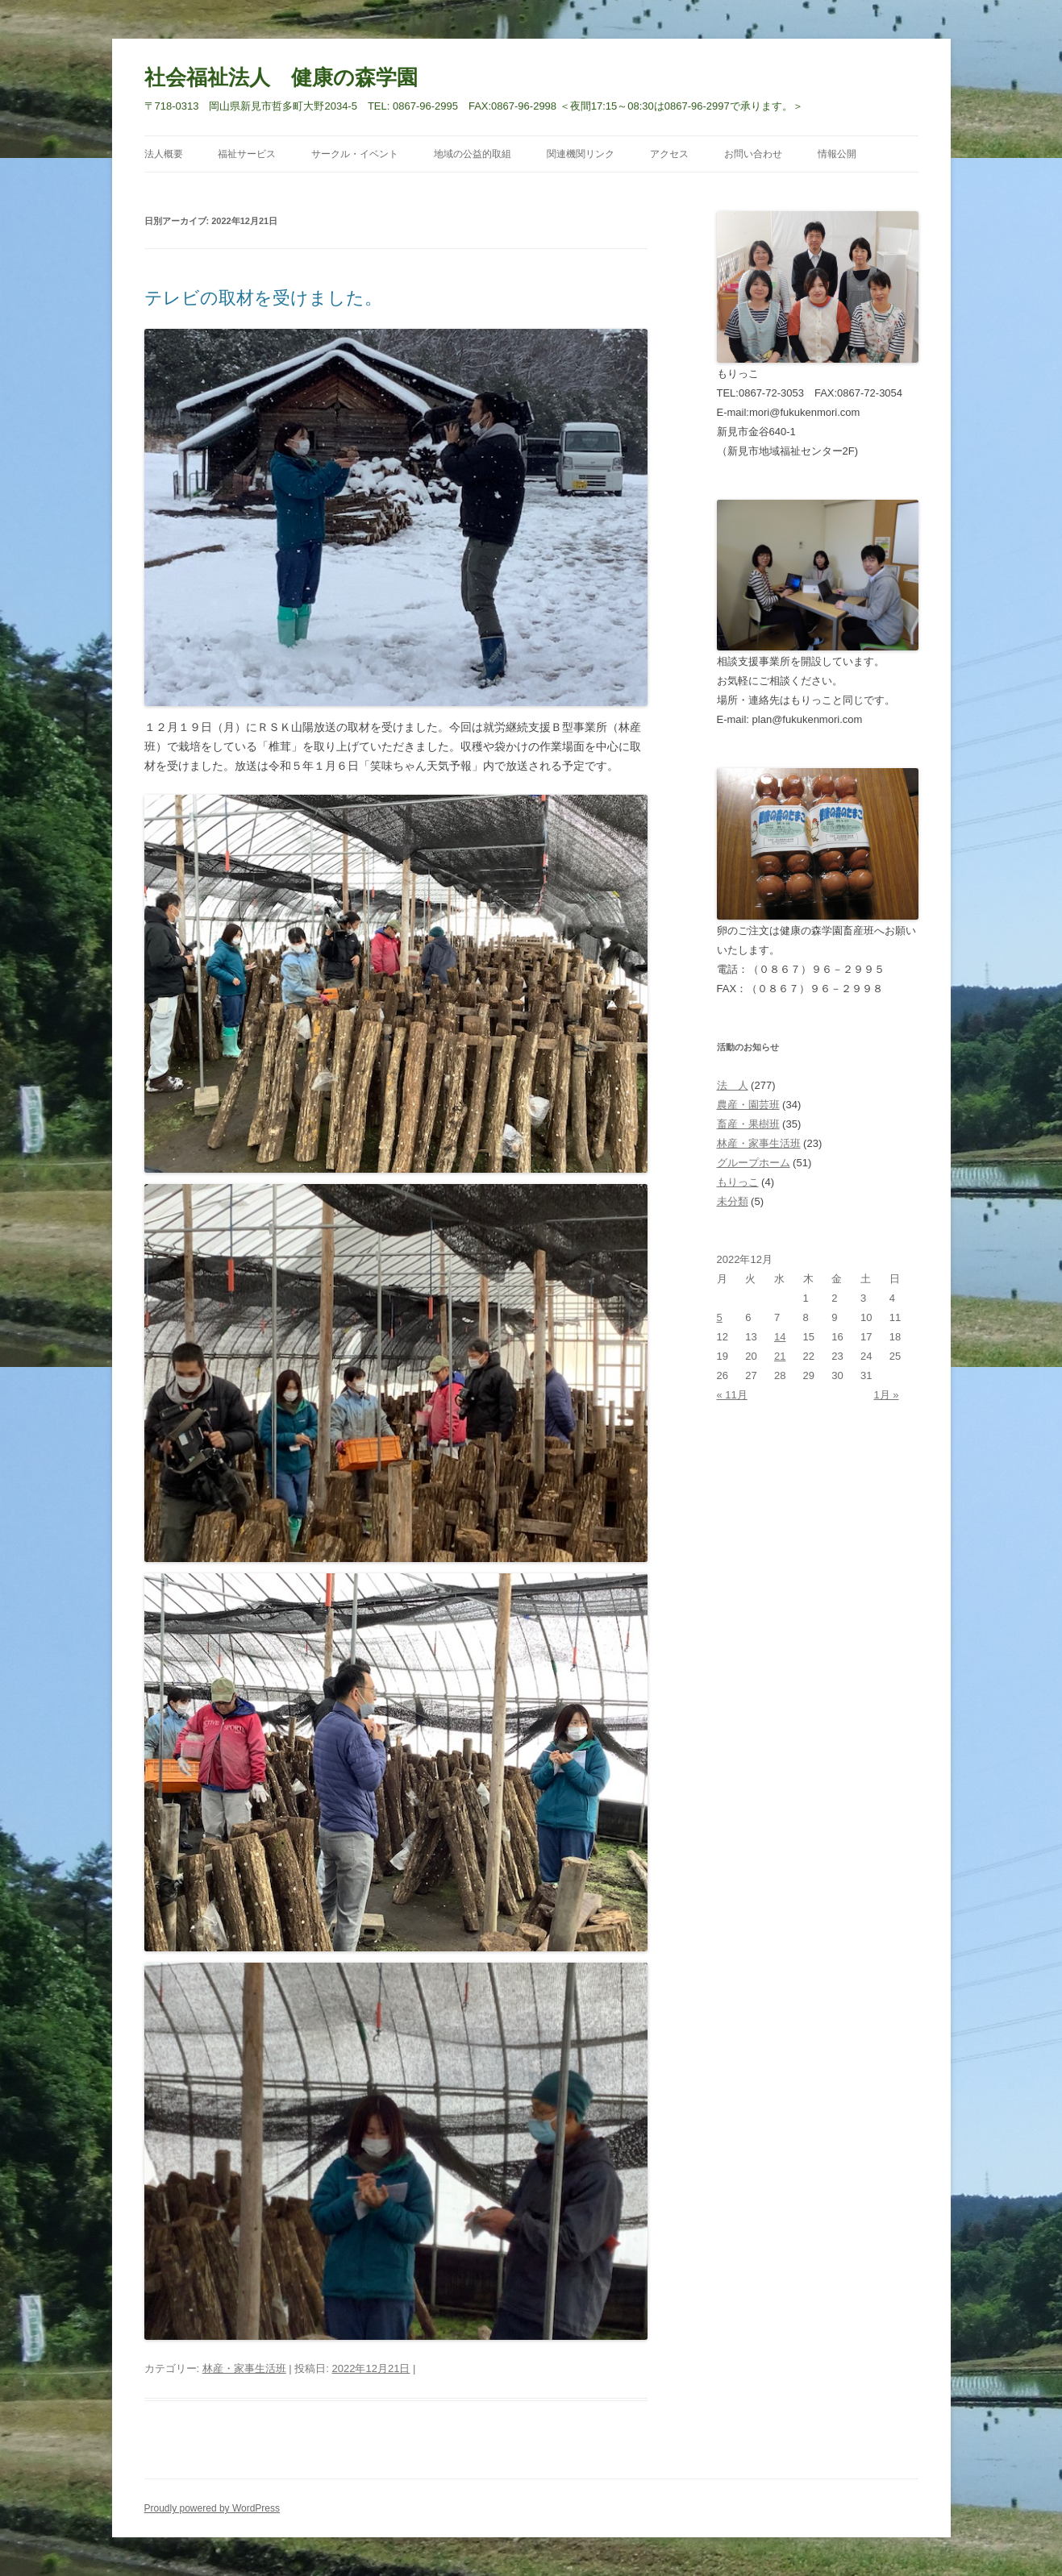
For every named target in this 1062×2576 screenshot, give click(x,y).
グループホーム (753, 1163)
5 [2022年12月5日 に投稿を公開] (720, 1317)
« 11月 (732, 1395)
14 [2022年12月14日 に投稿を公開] (779, 1337)
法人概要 (163, 154)
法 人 (732, 1085)
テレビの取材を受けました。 (263, 298)
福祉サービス (247, 154)
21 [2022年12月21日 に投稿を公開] (779, 1356)
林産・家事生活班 (244, 2368)
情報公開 (837, 154)
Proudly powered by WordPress (212, 2508)
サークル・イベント (354, 154)
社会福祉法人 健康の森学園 (281, 77)
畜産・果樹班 (748, 1124)
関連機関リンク (580, 154)
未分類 (732, 1201)
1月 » (885, 1395)
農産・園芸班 (748, 1105)
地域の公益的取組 (472, 154)
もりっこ (738, 1182)
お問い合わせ (753, 154)
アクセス (669, 154)
